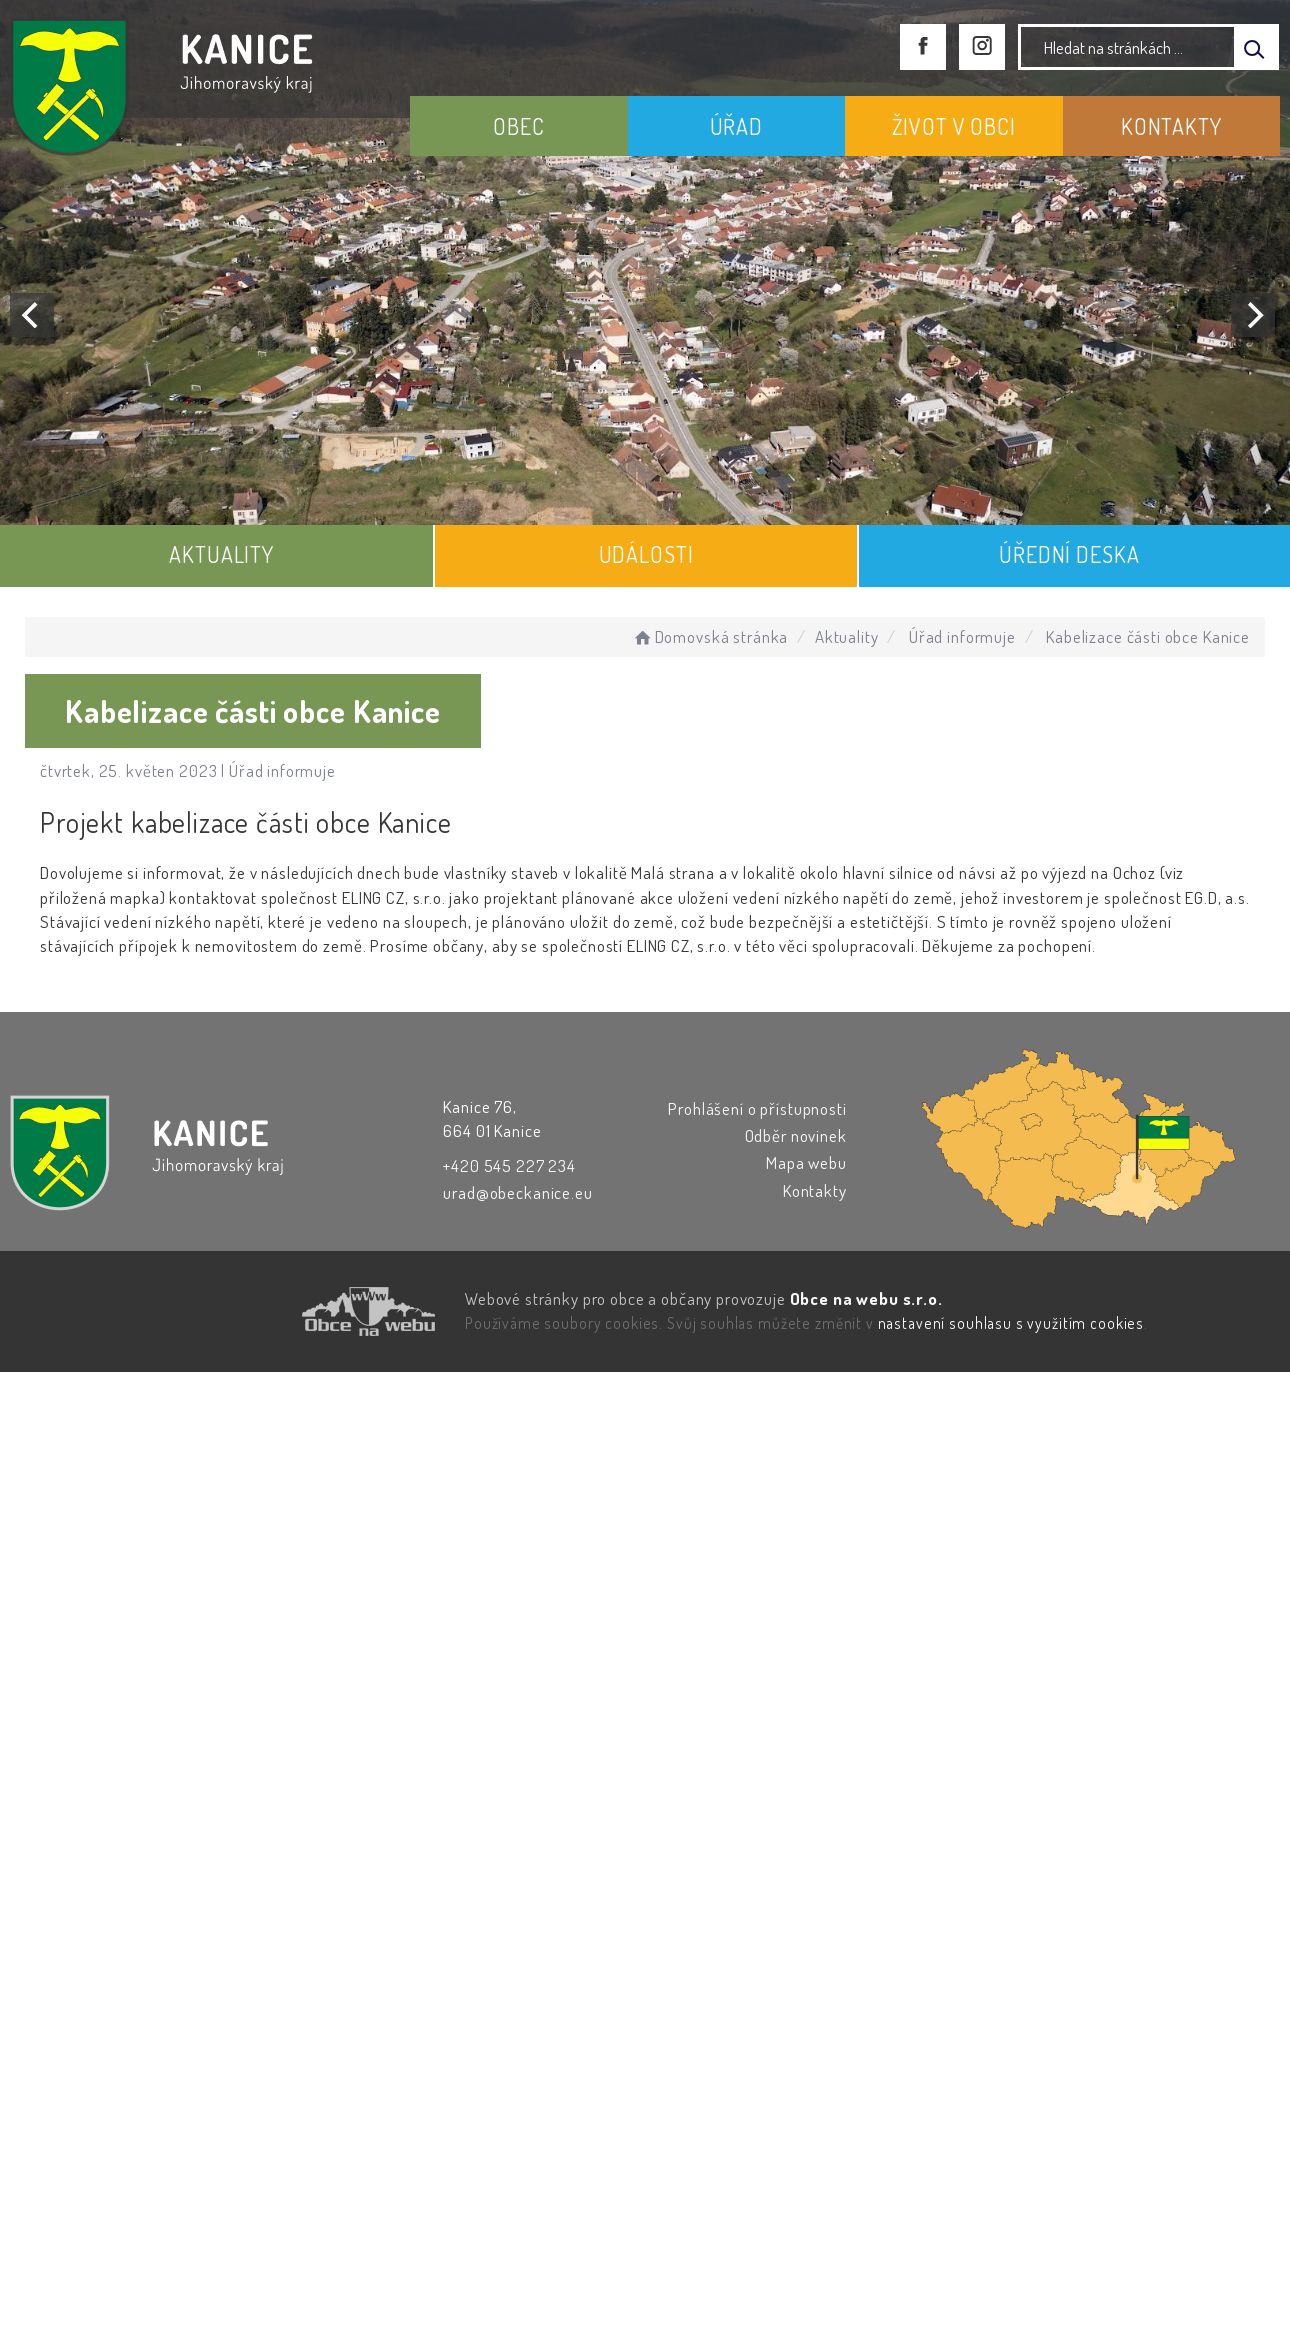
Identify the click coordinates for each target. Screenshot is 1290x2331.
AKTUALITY (221, 554)
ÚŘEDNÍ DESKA (1069, 554)
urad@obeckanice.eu (517, 1192)
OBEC (518, 126)
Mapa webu (806, 1162)
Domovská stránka (709, 636)
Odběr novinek (796, 1135)
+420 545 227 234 (509, 1165)
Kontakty (815, 1190)
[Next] (1253, 315)
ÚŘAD (736, 126)
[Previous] (32, 315)
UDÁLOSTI (646, 554)
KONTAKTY (1171, 126)
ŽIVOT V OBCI (954, 126)
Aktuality (847, 636)
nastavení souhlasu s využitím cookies (1011, 1323)
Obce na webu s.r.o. (866, 1298)
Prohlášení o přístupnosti (757, 1108)
